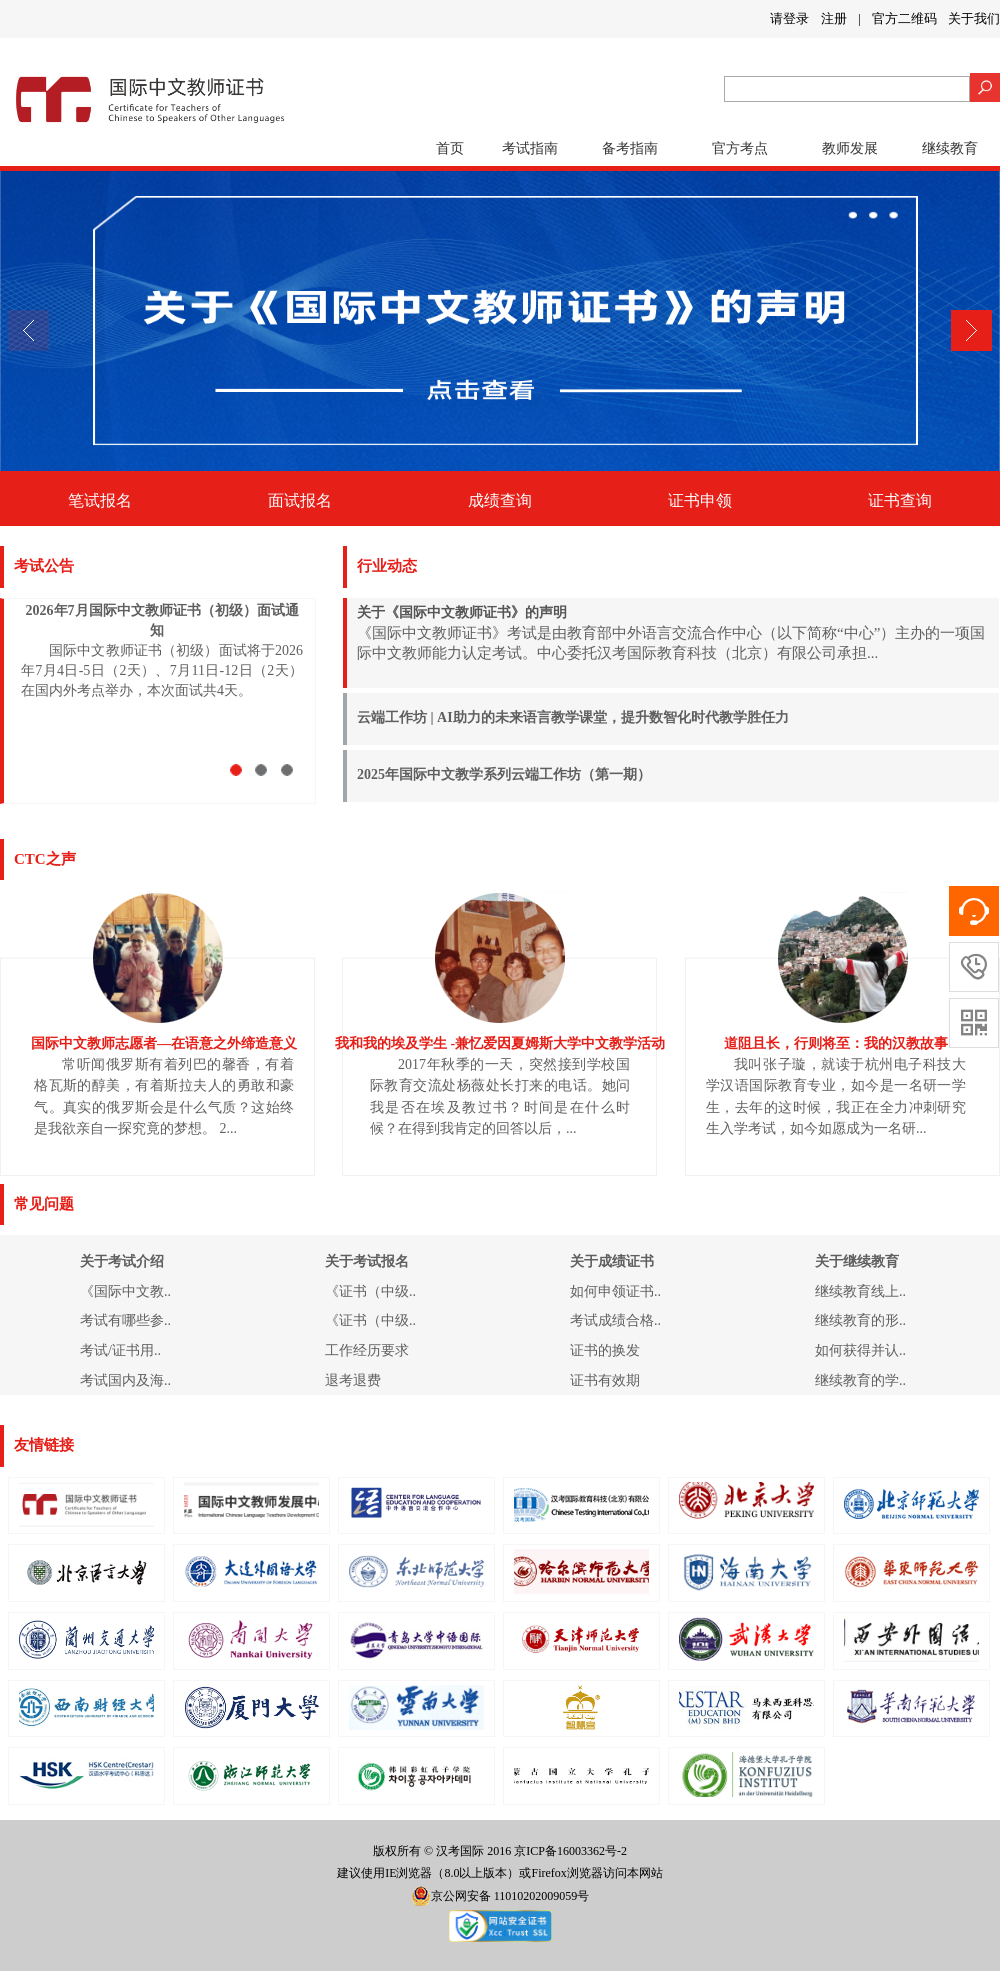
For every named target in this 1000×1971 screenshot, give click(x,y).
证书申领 (700, 500)
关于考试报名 (367, 1261)
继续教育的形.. (860, 1320)
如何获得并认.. (860, 1350)
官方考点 (740, 148)
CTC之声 (45, 859)
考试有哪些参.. (125, 1320)
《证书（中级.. (370, 1291)
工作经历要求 (367, 1350)
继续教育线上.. (860, 1291)
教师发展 (850, 148)
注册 (834, 18)
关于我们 (974, 18)
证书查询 (900, 500)
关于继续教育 (857, 1261)
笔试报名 (100, 500)
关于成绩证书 (612, 1261)
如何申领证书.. (615, 1291)
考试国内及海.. (125, 1380)
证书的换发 (605, 1350)
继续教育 (950, 148)
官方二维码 (904, 18)
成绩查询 (500, 500)
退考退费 (353, 1380)
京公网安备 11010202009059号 (500, 1896)
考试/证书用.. (120, 1350)
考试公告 (44, 566)
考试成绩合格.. (615, 1320)
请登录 (789, 18)
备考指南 (630, 148)
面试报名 (300, 500)
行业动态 (387, 566)
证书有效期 (605, 1380)
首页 (450, 148)
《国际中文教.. (125, 1291)
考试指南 (530, 148)
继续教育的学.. (860, 1380)
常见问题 (44, 1204)
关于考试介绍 (122, 1261)
